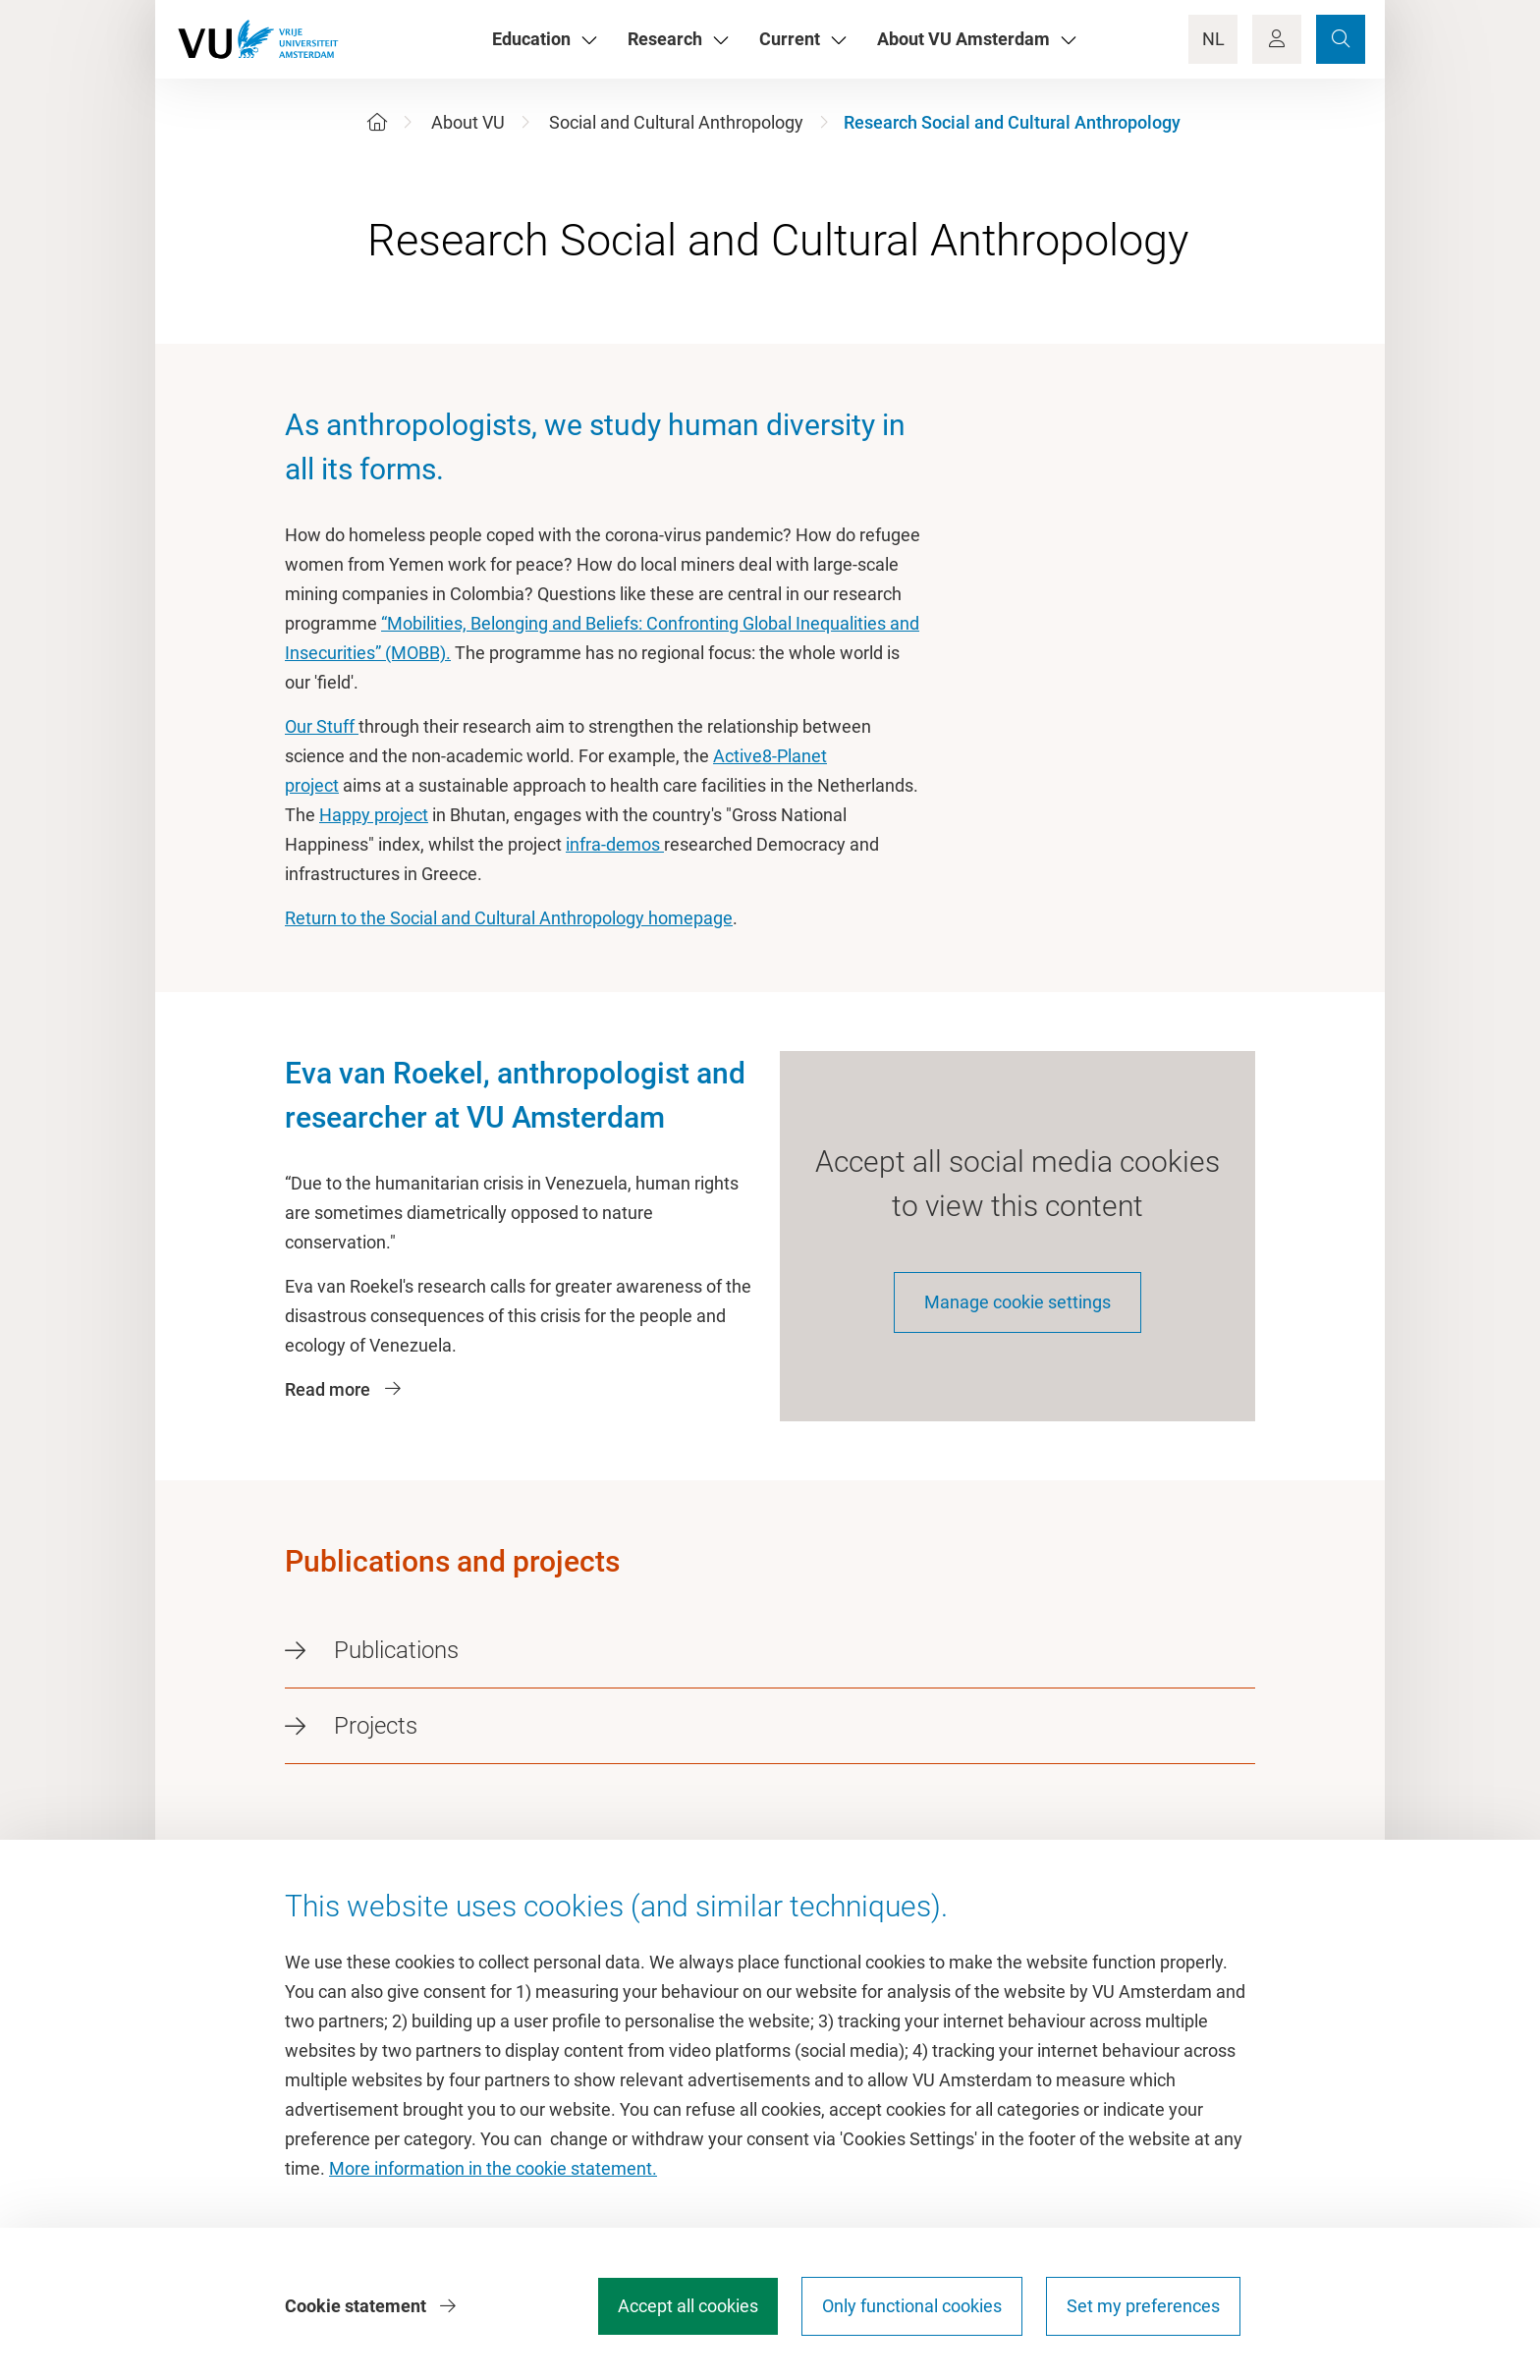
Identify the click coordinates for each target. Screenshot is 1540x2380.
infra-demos (615, 844)
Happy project (373, 814)
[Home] (377, 122)
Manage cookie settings (1017, 1302)
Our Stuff (321, 726)
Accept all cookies (688, 2306)
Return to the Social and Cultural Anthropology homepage (509, 918)
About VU (468, 122)
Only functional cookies (912, 2306)
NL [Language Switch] (1213, 38)
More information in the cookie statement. (493, 2168)
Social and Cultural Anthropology (676, 122)
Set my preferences (1143, 2306)
